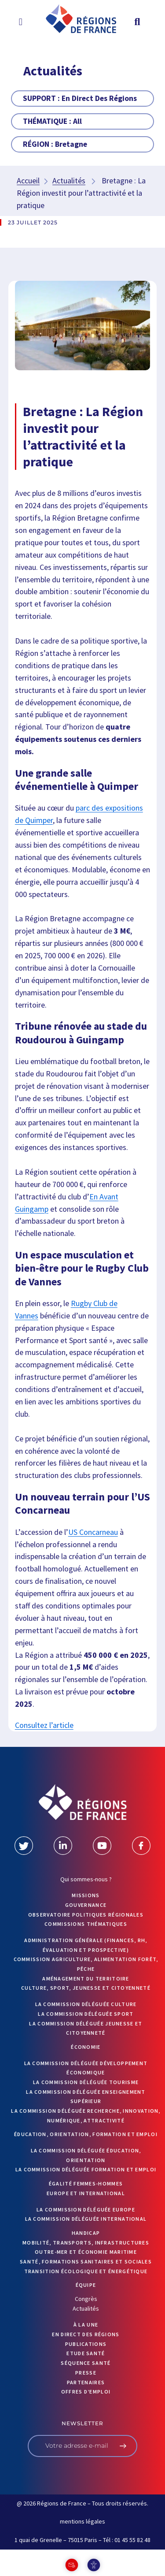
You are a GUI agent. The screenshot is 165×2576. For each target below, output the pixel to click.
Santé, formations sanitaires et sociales (86, 2261)
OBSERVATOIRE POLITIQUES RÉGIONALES (85, 1914)
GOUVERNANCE (85, 1905)
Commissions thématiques (85, 1924)
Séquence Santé (85, 2363)
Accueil (28, 180)
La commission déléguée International (86, 2218)
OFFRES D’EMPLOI (86, 2391)
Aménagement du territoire (85, 1978)
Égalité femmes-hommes (86, 2183)
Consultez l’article (44, 1725)
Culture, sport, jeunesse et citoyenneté (85, 1987)
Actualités (68, 180)
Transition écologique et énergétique (86, 2271)
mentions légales (82, 2521)
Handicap (86, 2233)
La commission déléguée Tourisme (86, 2082)
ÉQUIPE (86, 2285)
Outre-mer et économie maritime (86, 2251)
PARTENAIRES (86, 2382)
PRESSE (85, 2372)
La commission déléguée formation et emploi (86, 2169)
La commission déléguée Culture (86, 2004)
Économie (85, 2047)
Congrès (86, 2299)
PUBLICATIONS (86, 2344)
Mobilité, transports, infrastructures (85, 2242)
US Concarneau (93, 1532)
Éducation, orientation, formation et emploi (86, 2134)
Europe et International (86, 2193)
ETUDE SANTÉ (85, 2353)
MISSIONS (85, 1895)
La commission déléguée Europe (86, 2209)
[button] (20, 21)
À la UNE (85, 2324)
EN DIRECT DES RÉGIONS (85, 2334)
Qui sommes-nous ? (86, 1879)
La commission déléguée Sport (85, 2013)
